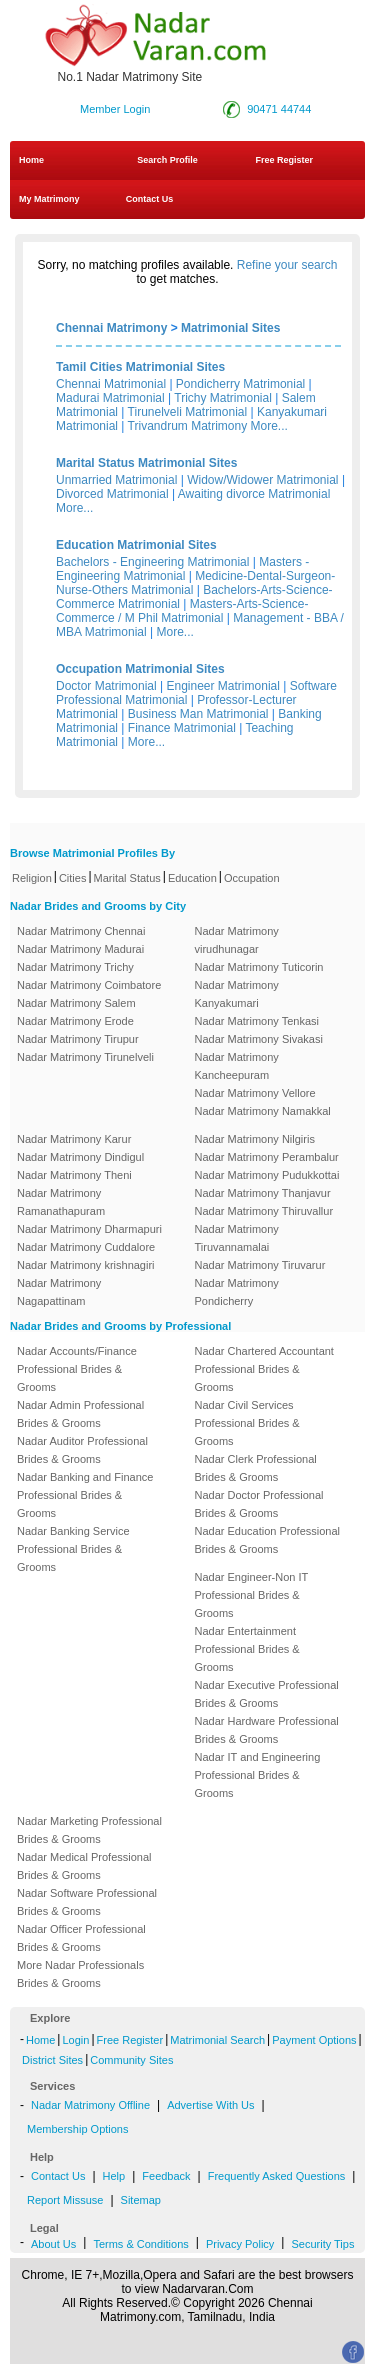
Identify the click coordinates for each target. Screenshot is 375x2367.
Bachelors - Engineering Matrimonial (152, 562)
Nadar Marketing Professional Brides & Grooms (89, 1830)
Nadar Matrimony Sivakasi (259, 1039)
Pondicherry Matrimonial (240, 384)
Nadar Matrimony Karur (74, 1139)
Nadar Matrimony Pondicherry (237, 1292)
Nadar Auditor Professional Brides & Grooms (82, 1450)
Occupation (252, 878)
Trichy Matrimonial (223, 398)
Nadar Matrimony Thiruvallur (264, 1211)
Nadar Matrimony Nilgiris (255, 1139)
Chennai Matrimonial (111, 384)
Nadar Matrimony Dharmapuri (89, 1229)
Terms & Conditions (140, 2244)
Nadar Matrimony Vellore (255, 1093)
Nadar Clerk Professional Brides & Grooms (256, 1468)
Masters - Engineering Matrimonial (182, 569)
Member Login (115, 109)
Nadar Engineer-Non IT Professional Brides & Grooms (252, 1595)
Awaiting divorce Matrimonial (254, 494)
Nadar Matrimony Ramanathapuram (61, 1202)
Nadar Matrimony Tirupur (78, 1039)
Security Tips (322, 2244)
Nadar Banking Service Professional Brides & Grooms (73, 1549)
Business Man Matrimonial (198, 714)
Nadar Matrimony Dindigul (80, 1157)
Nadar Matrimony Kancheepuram (237, 1066)
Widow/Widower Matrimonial (262, 480)
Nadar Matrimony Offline (90, 2105)
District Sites (52, 2060)
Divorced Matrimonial (112, 494)
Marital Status (127, 878)
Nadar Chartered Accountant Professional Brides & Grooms (264, 1369)
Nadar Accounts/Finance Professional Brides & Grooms (77, 1369)
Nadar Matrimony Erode (75, 1021)
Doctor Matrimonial (106, 686)
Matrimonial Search (217, 2040)
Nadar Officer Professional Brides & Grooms (81, 1938)
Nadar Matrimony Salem (76, 1003)
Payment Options (314, 2040)
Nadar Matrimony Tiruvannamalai (237, 1238)
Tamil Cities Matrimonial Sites (140, 367)
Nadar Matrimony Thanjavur (263, 1193)
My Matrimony (49, 199)
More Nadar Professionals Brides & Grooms (80, 1974)
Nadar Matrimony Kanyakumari (237, 994)
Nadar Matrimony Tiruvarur (260, 1265)
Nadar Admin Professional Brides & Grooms (80, 1414)
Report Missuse (65, 2200)
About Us (53, 2244)
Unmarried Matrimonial (116, 480)
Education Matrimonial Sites (136, 545)
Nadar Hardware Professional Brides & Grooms (267, 1730)
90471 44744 (279, 109)
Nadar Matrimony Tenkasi (257, 1021)
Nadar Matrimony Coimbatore (89, 985)
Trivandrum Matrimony (188, 426)
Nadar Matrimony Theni (74, 1175)
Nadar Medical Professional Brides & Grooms (84, 1866)
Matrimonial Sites (230, 328)
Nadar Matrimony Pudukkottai (267, 1175)
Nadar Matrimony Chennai (81, 931)
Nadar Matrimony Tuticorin (259, 967)
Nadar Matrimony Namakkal (263, 1111)
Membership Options (78, 2129)
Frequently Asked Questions (277, 2176)
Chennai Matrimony (111, 328)
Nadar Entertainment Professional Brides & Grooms (247, 1649)
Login (75, 2040)
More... (269, 426)
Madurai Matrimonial (110, 398)
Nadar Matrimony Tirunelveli (85, 1057)
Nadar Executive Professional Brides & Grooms (267, 1694)
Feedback (166, 2176)
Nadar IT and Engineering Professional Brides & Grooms (258, 1775)
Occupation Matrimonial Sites (140, 669)
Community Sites (131, 2060)
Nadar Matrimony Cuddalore (86, 1247)
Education (192, 878)
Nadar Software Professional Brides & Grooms (87, 1902)
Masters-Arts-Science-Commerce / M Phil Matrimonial (182, 611)
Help (114, 2176)
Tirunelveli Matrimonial (188, 412)
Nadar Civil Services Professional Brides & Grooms (247, 1423)
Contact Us (148, 199)
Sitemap (141, 2200)
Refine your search (287, 265)
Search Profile (167, 160)
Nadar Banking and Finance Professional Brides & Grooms (85, 1495)
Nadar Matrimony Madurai (80, 949)
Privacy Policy (240, 2244)
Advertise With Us (210, 2105)
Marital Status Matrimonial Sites (146, 463)
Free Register (284, 160)
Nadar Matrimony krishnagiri (86, 1265)
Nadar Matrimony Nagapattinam (59, 1292)
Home (31, 160)
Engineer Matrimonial (223, 686)
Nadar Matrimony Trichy (75, 967)
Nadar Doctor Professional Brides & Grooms (259, 1504)
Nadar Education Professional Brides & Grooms (268, 1540)
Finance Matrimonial (182, 728)
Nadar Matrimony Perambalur (267, 1157)
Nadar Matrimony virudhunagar (237, 940)
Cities (73, 878)
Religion (32, 878)
